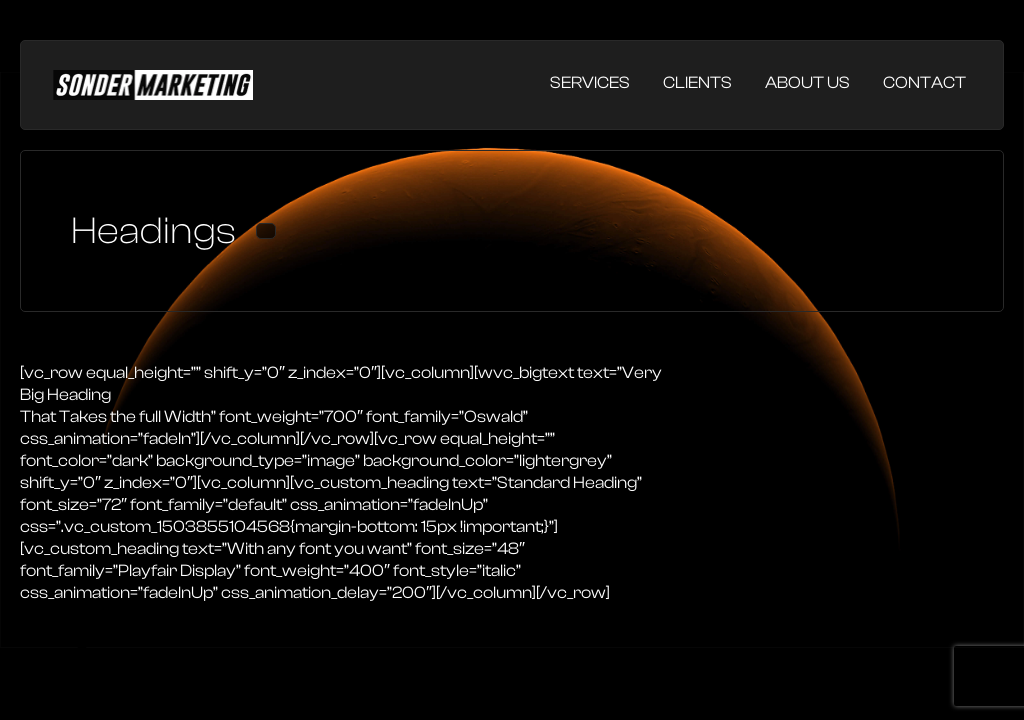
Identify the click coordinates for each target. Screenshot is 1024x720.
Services (590, 82)
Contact (924, 82)
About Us (807, 82)
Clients (697, 82)
